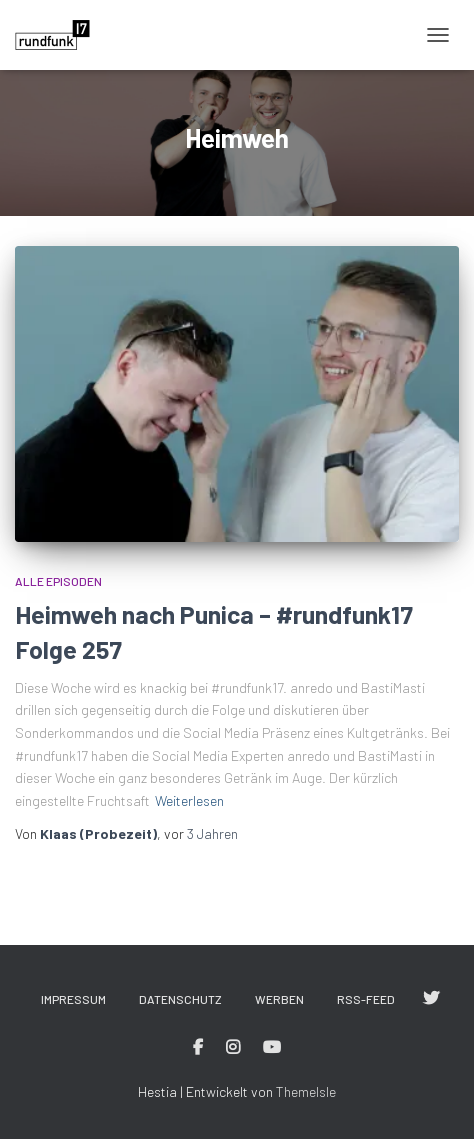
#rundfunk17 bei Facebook (198, 1048)
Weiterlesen (189, 800)
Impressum (73, 999)
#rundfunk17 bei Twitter (431, 999)
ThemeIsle (306, 1091)
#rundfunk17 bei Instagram (233, 1048)
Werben (279, 999)
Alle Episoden (58, 581)
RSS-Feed (366, 999)
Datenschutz (180, 999)
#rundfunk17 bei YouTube (272, 1048)
